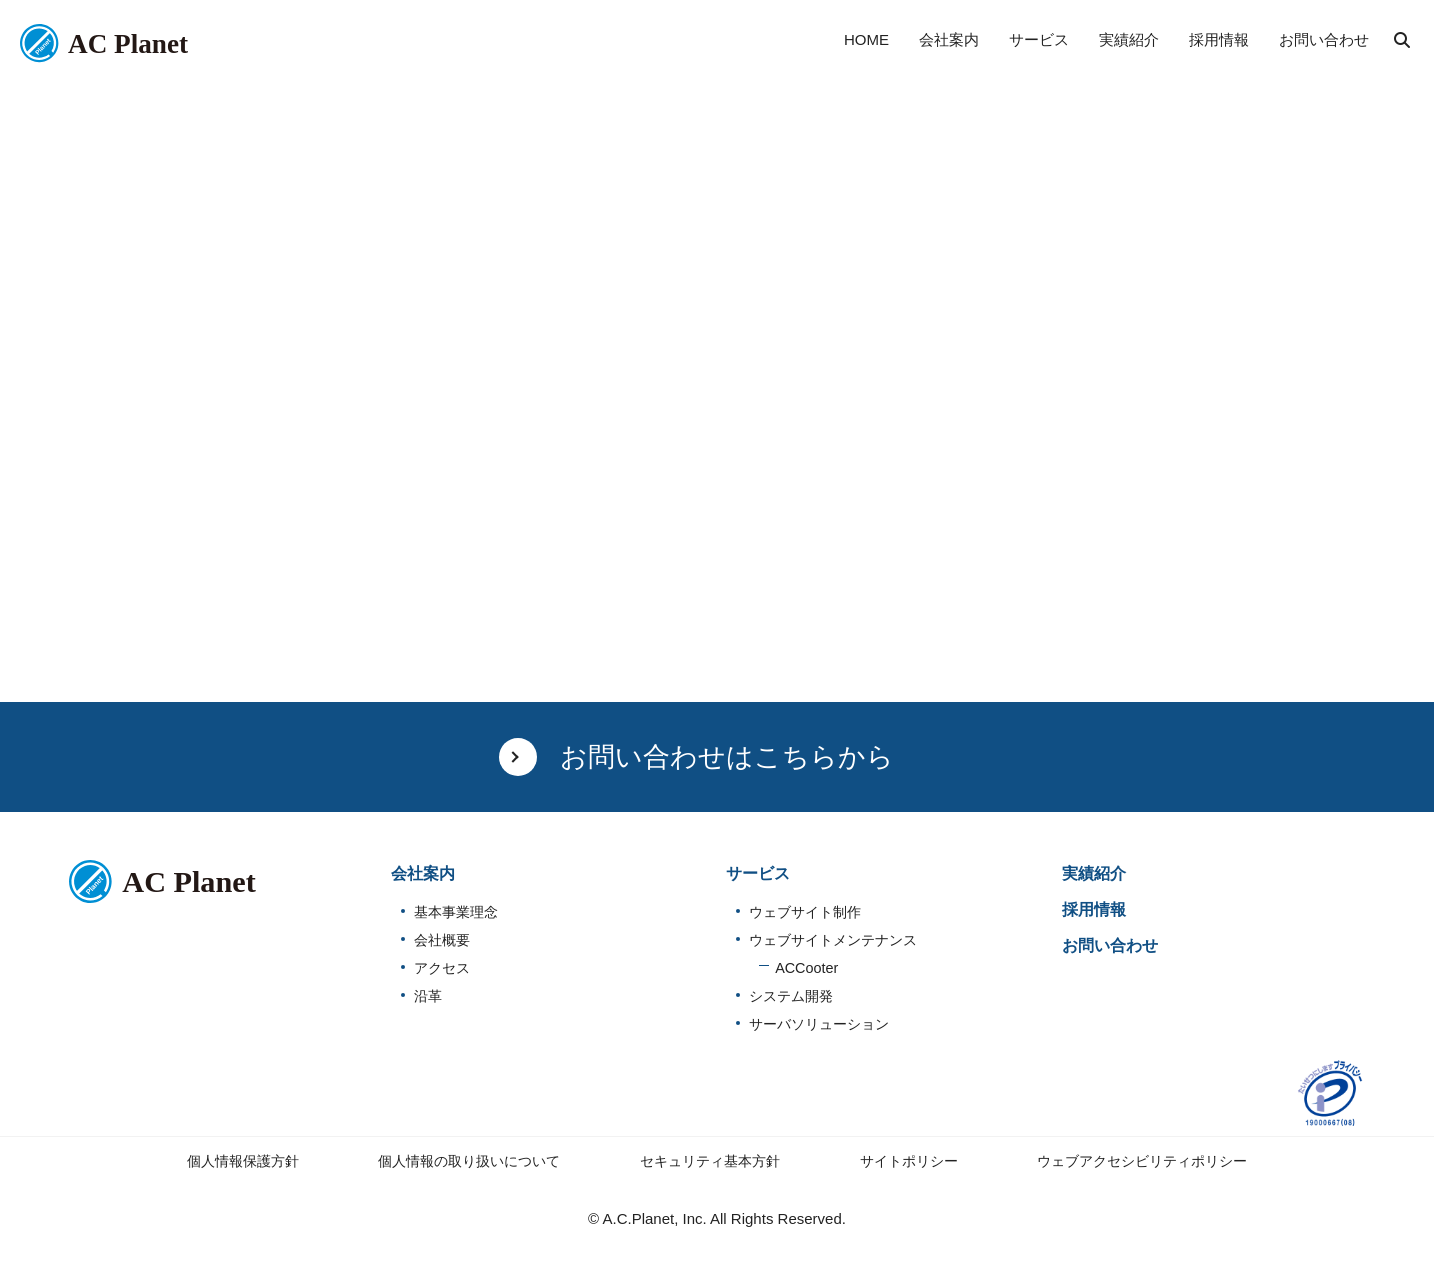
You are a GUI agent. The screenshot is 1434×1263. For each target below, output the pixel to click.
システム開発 (791, 996)
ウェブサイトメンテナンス (833, 940)
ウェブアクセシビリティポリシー (1142, 1161)
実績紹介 (1094, 873)
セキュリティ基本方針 (710, 1161)
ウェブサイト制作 (805, 912)
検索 (1402, 40)
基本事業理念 (456, 912)
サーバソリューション (819, 1024)
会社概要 (442, 940)
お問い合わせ (1110, 945)
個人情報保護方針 (243, 1161)
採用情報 (1094, 909)
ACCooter (806, 968)
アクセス (442, 968)
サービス (758, 873)
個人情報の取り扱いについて (469, 1161)
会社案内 (423, 873)
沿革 (428, 996)
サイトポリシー (909, 1161)
